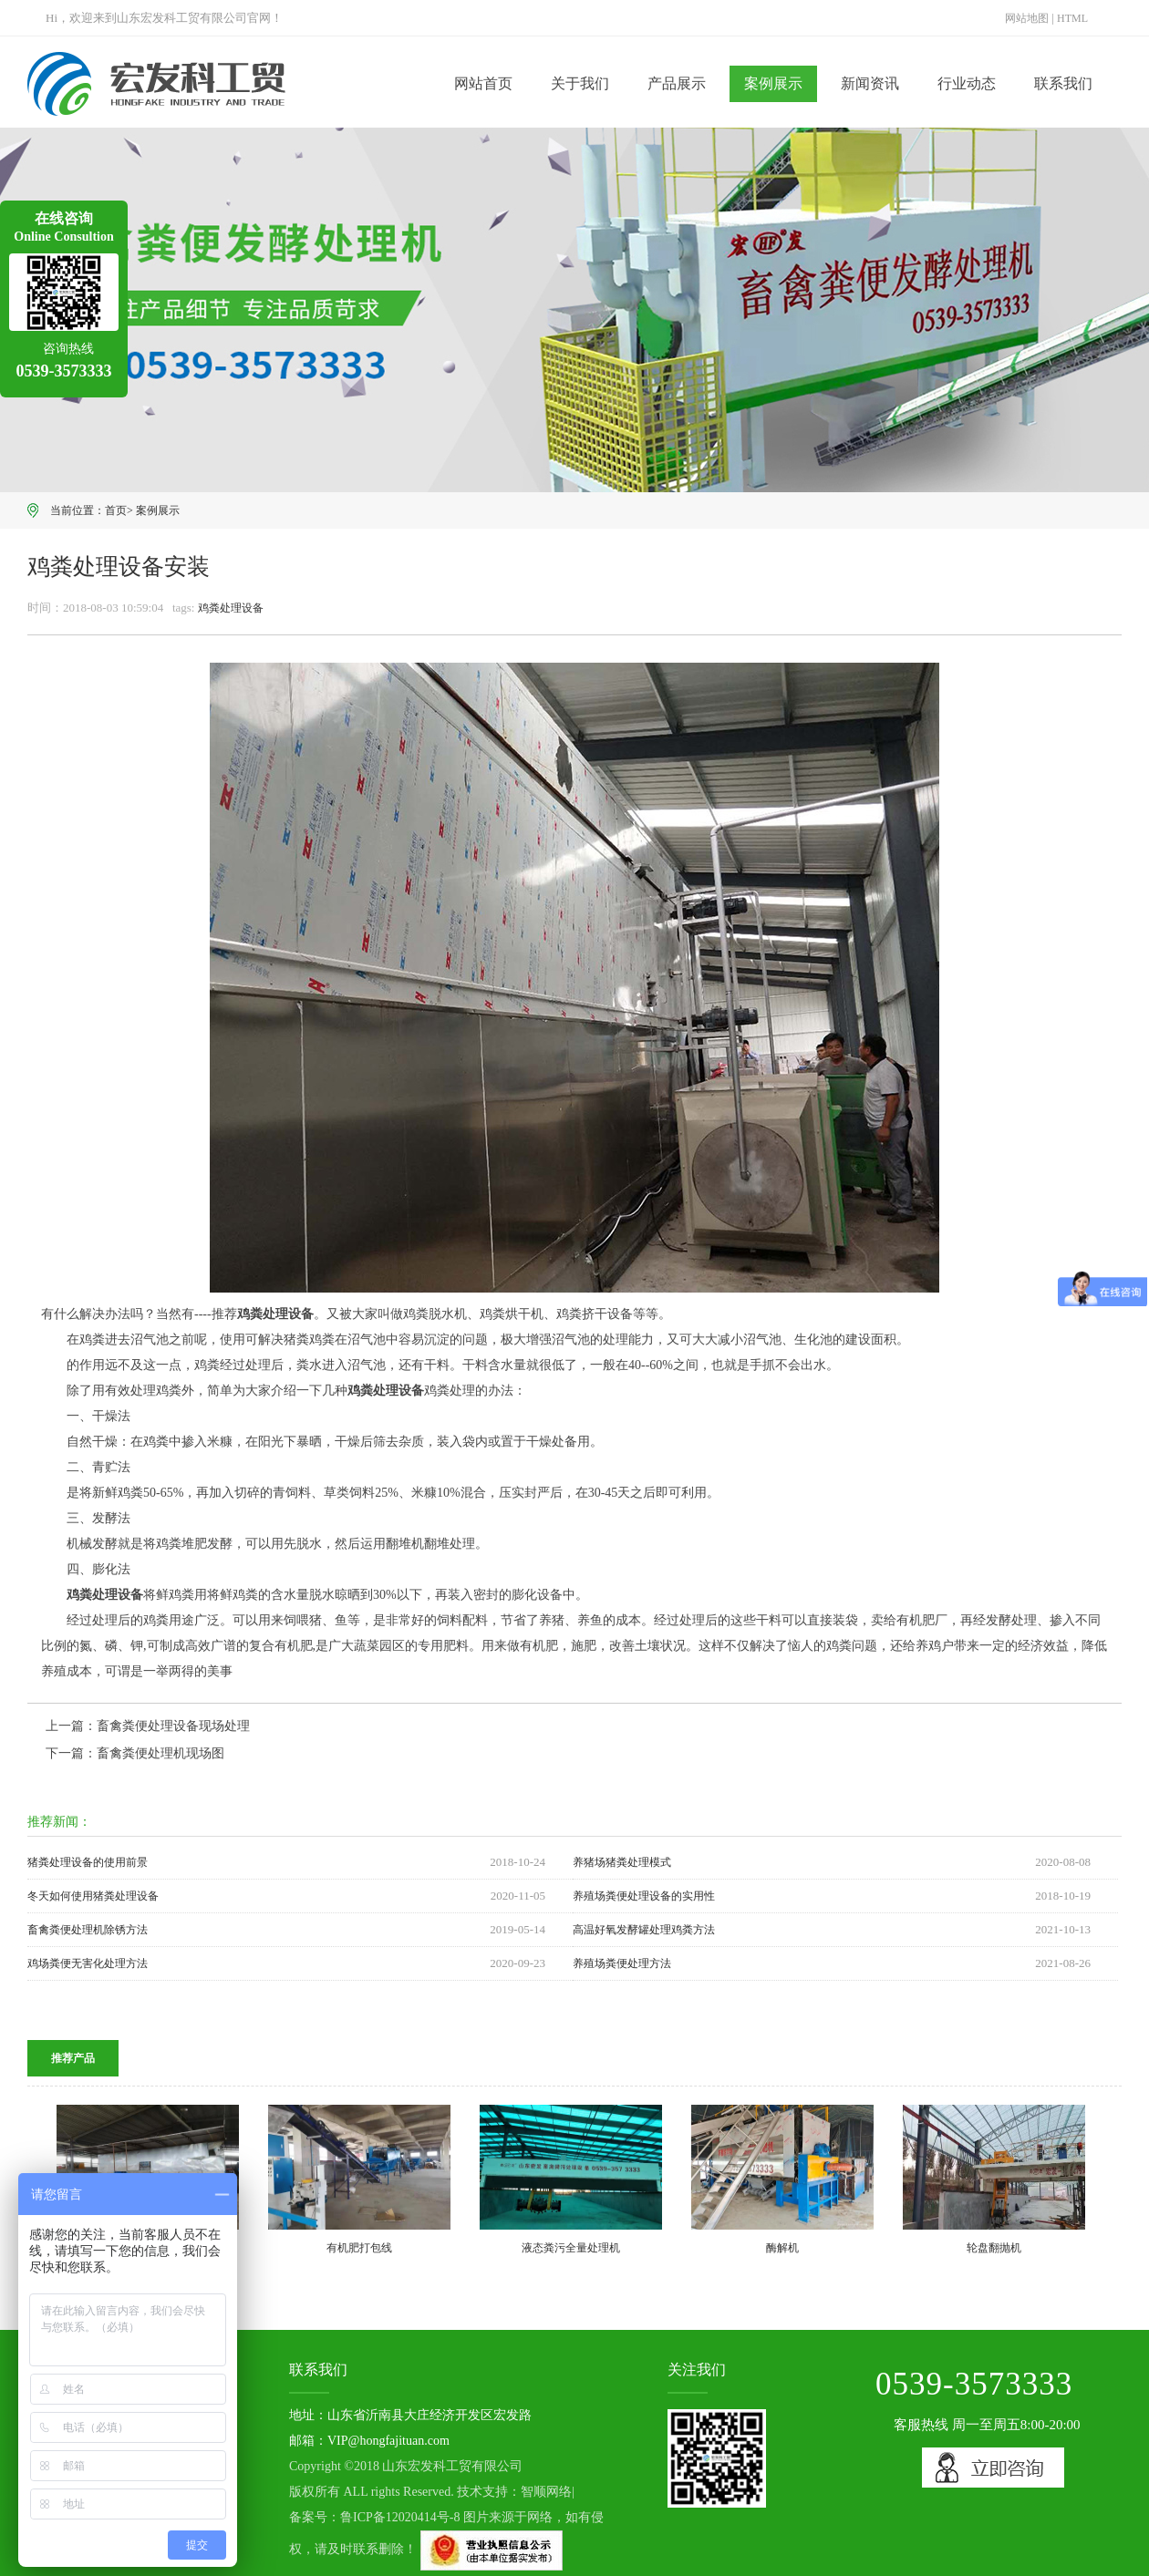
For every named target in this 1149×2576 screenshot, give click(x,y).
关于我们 (580, 83)
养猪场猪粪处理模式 (622, 1862)
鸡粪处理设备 (231, 608)
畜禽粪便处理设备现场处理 (173, 1726)
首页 (116, 510)
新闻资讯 (870, 83)
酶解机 (782, 2247)
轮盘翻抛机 (994, 2247)
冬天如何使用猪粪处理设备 (93, 1896)
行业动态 (966, 83)
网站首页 (483, 83)
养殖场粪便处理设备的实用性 (644, 1896)
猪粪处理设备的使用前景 (87, 1862)
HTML (1072, 18)
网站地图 (1027, 18)
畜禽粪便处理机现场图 (160, 1753)
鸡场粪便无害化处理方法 (87, 1963)
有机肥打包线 (359, 2247)
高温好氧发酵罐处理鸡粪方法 (644, 1929)
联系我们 (1063, 83)
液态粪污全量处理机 (571, 2247)
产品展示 (676, 83)
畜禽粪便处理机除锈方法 (87, 1929)
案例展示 (773, 83)
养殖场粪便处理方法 (622, 1963)
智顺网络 (546, 2492)
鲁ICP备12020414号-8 (400, 2517)
